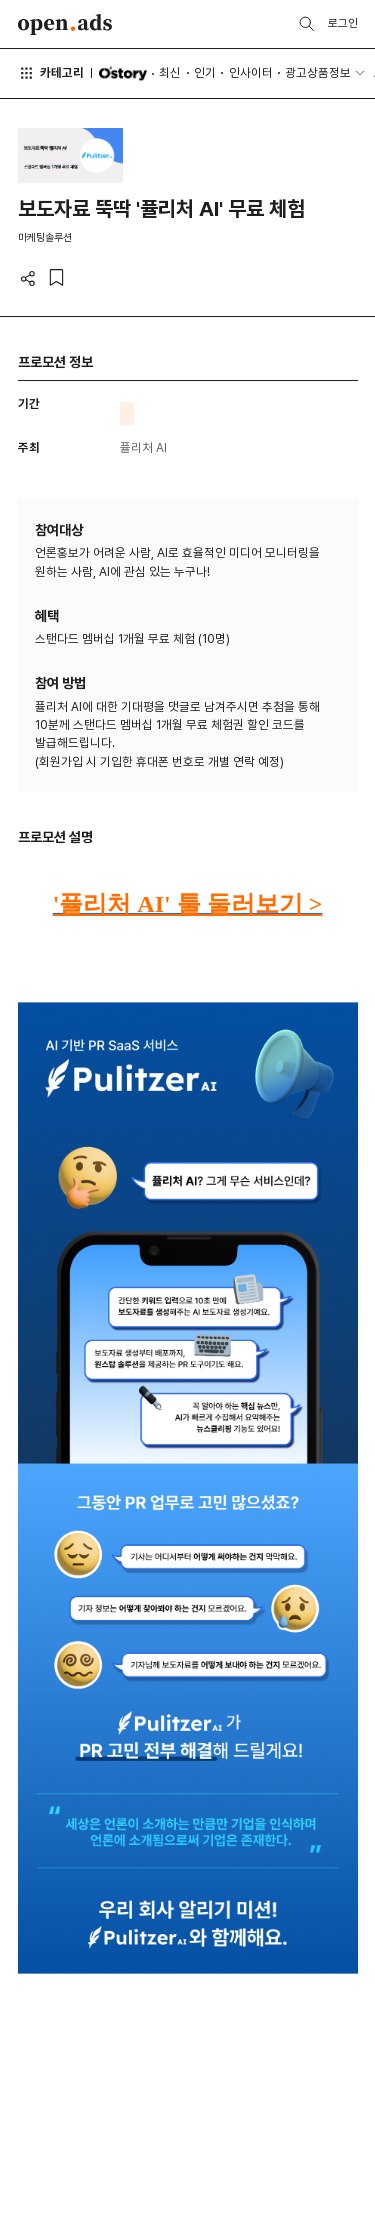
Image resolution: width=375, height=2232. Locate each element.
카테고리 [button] (51, 73)
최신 (170, 72)
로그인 (343, 23)
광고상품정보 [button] (318, 72)
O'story (122, 73)
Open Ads (65, 24)
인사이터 (251, 72)
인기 (205, 72)
